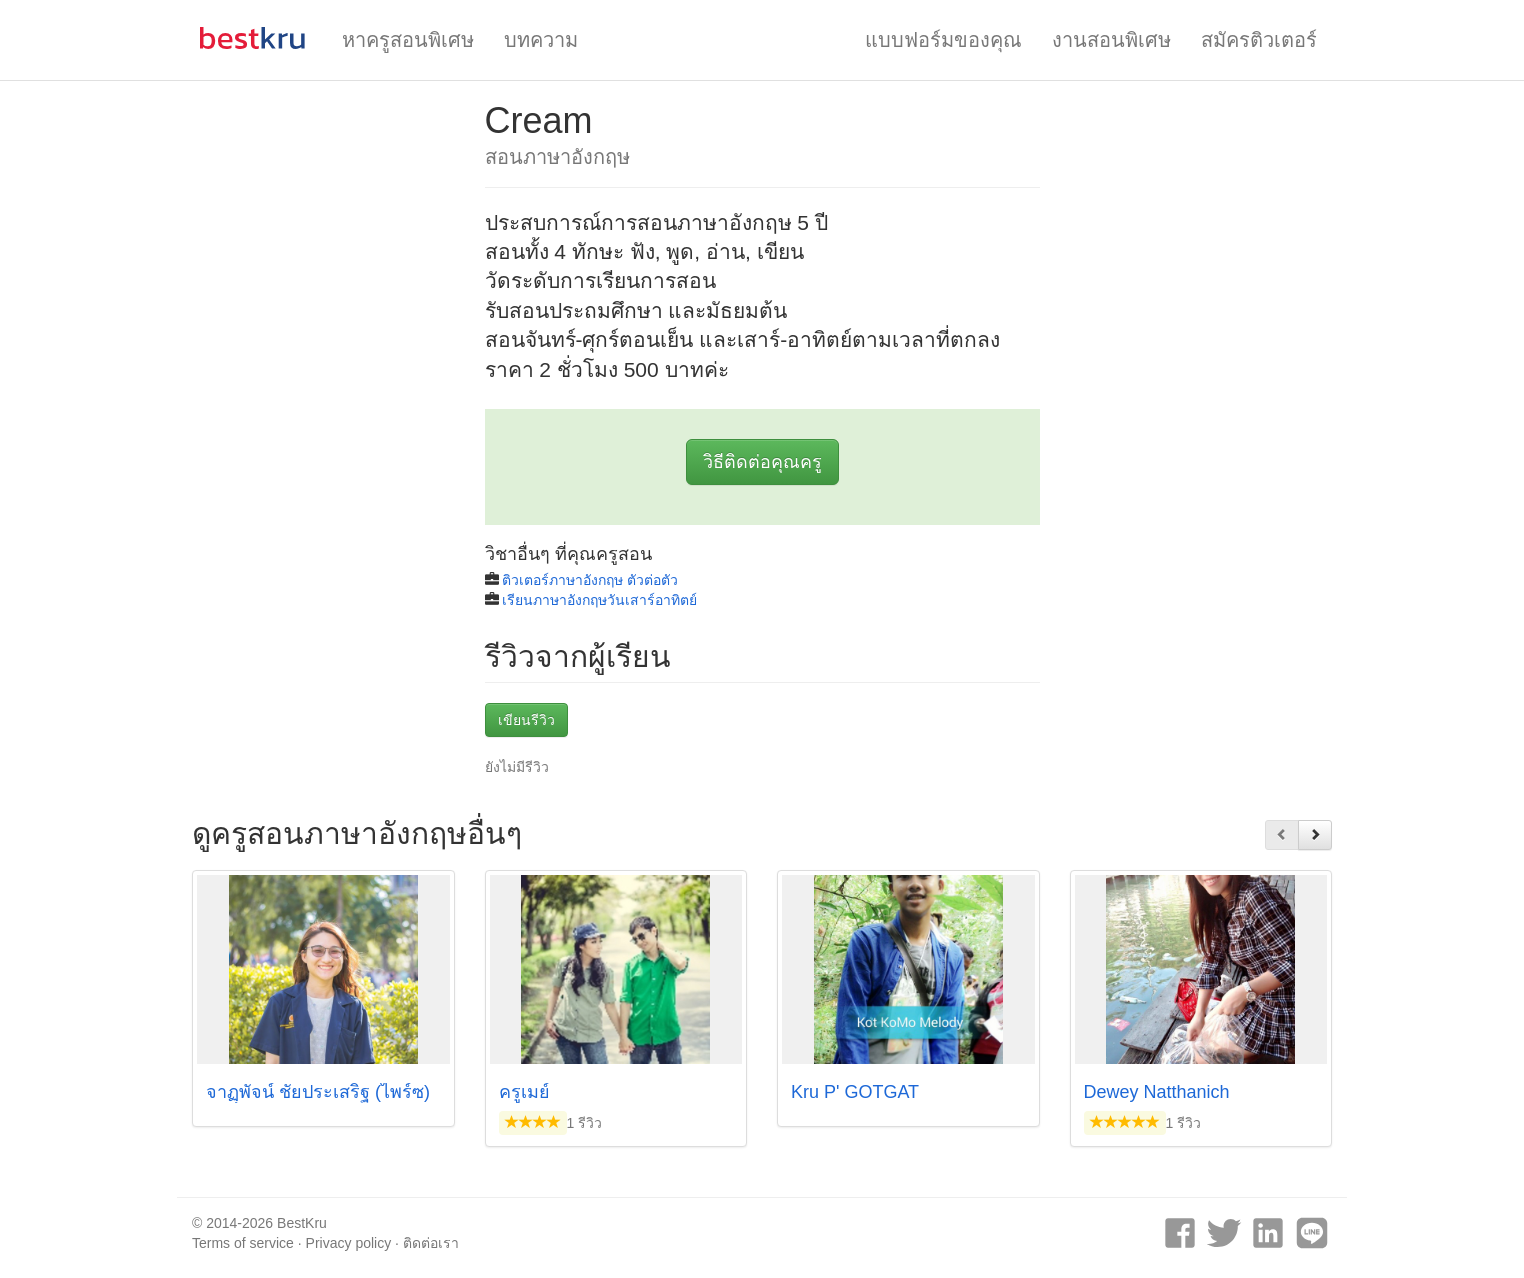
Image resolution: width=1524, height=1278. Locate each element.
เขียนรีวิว (526, 720)
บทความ (541, 40)
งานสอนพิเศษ (1111, 40)
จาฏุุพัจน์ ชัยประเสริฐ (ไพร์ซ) (318, 1092)
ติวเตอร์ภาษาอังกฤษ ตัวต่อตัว (590, 580)
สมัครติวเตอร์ (1259, 40)
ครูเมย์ (524, 1092)
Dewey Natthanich (1157, 1092)
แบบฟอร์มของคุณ (943, 40)
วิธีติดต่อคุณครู (762, 462)
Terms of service (243, 1243)
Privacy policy (349, 1243)
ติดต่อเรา (431, 1243)
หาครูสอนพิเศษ (408, 40)
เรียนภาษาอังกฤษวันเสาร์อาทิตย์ (599, 600)
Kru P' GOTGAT (855, 1092)
